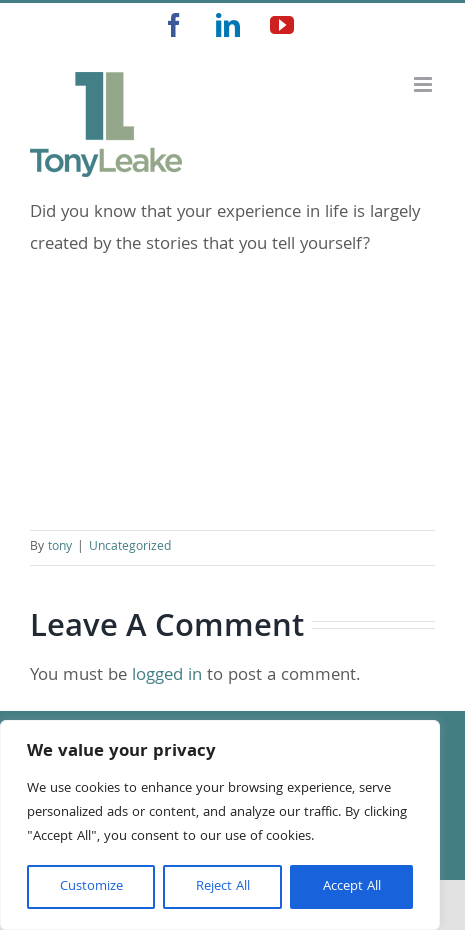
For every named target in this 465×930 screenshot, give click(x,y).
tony (60, 547)
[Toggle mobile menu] (424, 84)
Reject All (223, 887)
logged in (167, 676)
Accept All (352, 887)
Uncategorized (130, 547)
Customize (91, 887)
